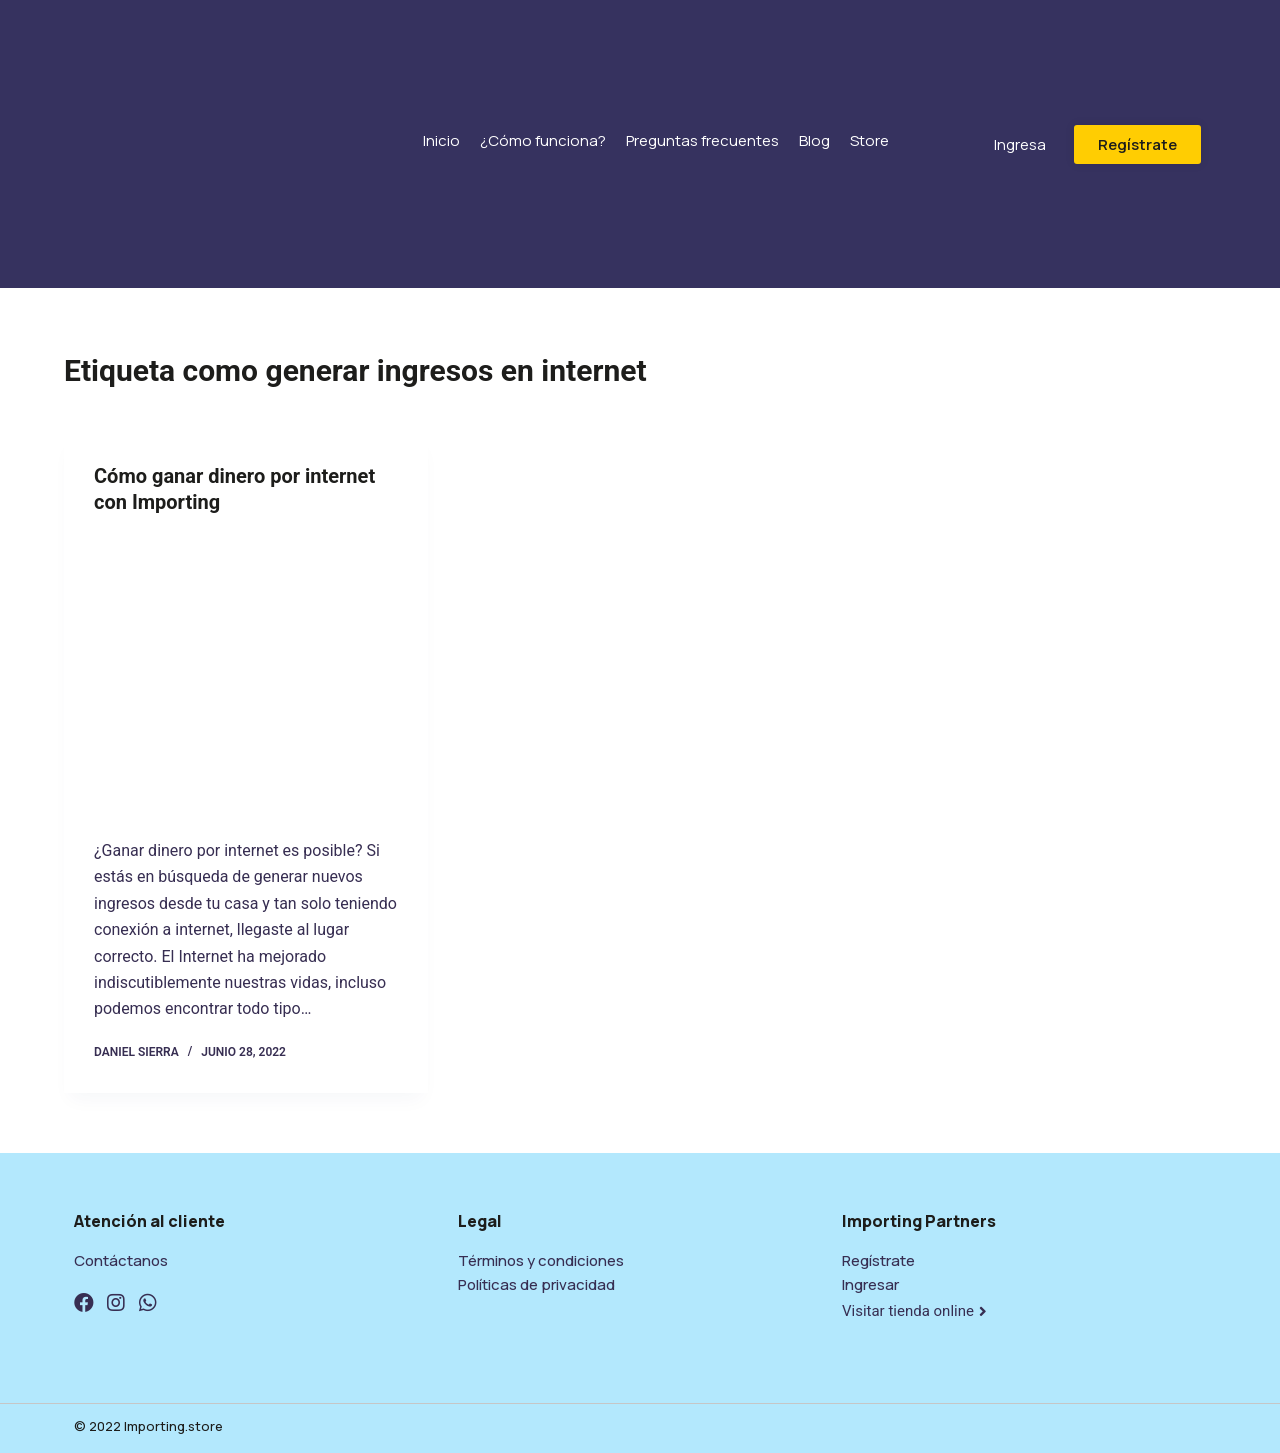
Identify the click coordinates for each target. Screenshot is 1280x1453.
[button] (1020, 144)
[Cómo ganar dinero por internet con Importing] (246, 671)
